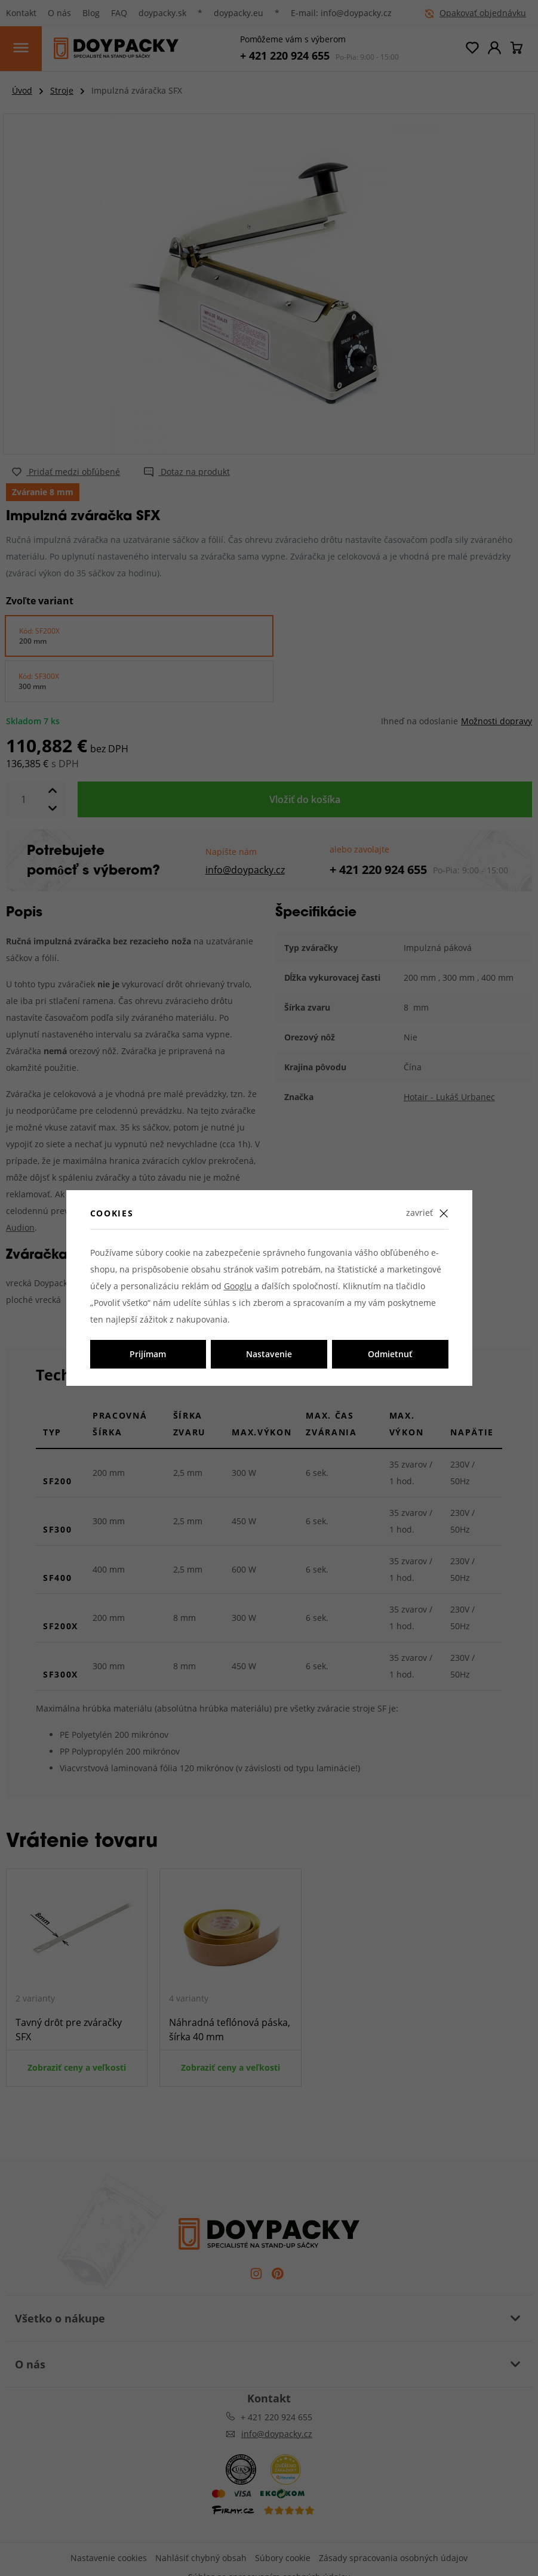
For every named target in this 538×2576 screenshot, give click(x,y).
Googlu (238, 1286)
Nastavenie (269, 1354)
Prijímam (148, 1354)
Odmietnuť (390, 1354)
